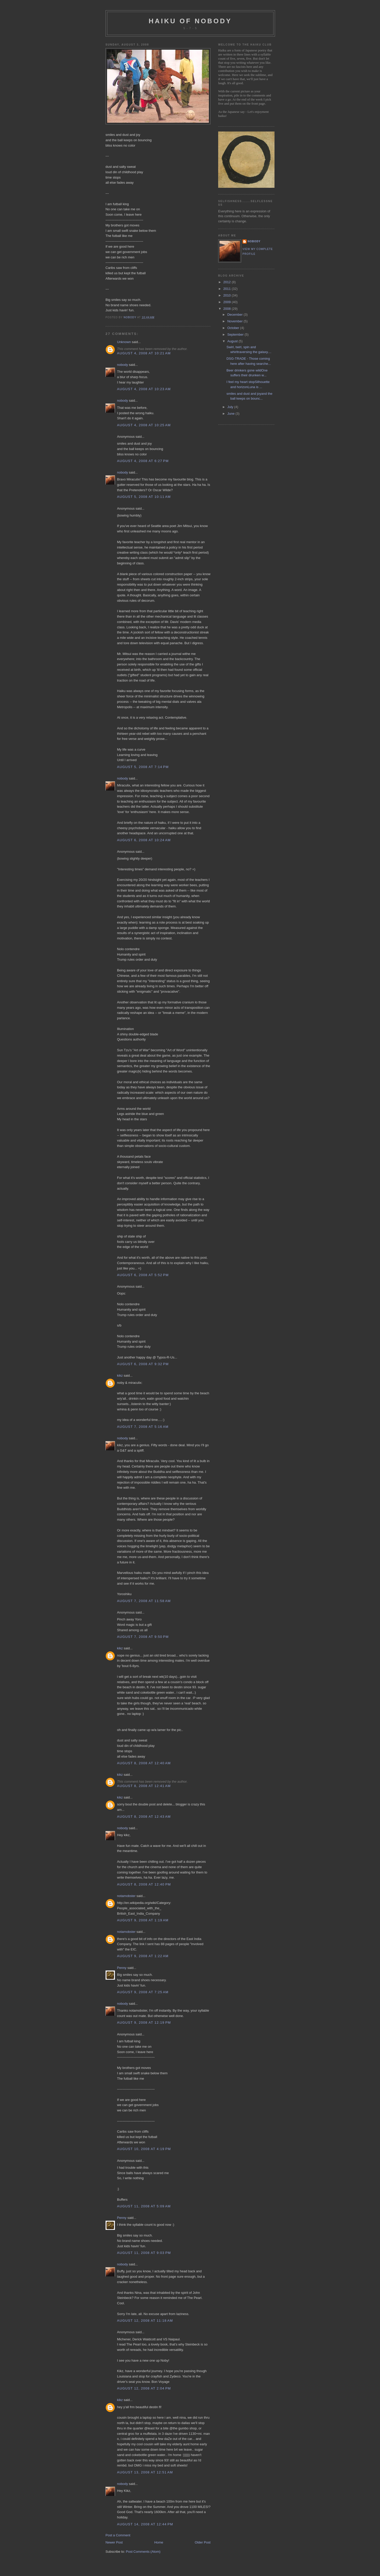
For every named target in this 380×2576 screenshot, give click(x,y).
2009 (227, 302)
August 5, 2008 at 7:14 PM (143, 767)
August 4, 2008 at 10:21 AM (144, 353)
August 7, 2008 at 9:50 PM (143, 1637)
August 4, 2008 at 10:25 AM (144, 425)
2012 (227, 282)
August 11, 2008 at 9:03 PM (144, 2253)
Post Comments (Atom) (143, 2551)
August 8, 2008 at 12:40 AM (144, 1763)
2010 (227, 295)
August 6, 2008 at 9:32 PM (143, 1364)
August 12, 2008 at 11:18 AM (145, 2320)
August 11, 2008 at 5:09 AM (144, 2206)
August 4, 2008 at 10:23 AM (144, 389)
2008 (227, 309)
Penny (121, 1968)
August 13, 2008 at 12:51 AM (145, 2472)
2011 (227, 289)
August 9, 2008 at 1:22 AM (142, 1956)
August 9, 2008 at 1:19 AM (142, 1920)
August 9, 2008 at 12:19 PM (144, 2022)
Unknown (124, 342)
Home (158, 2542)
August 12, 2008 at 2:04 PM (144, 2388)
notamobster (126, 1896)
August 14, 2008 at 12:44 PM (145, 2524)
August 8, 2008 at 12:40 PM (144, 1884)
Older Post (202, 2542)
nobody (122, 365)
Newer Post (114, 2542)
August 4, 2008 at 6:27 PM (143, 461)
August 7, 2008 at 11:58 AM (144, 1601)
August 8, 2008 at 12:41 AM (144, 1786)
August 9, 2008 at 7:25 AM (142, 1992)
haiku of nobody (190, 21)
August (233, 341)
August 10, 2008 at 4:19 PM (144, 2149)
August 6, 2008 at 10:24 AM (144, 840)
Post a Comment (117, 2535)
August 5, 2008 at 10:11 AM (144, 497)
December (235, 314)
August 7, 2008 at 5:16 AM (142, 1427)
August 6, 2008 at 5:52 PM (143, 1275)
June (231, 413)
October (233, 328)
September (236, 334)
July (230, 407)
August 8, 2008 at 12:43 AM (144, 1816)
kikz (120, 1375)
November (235, 321)
